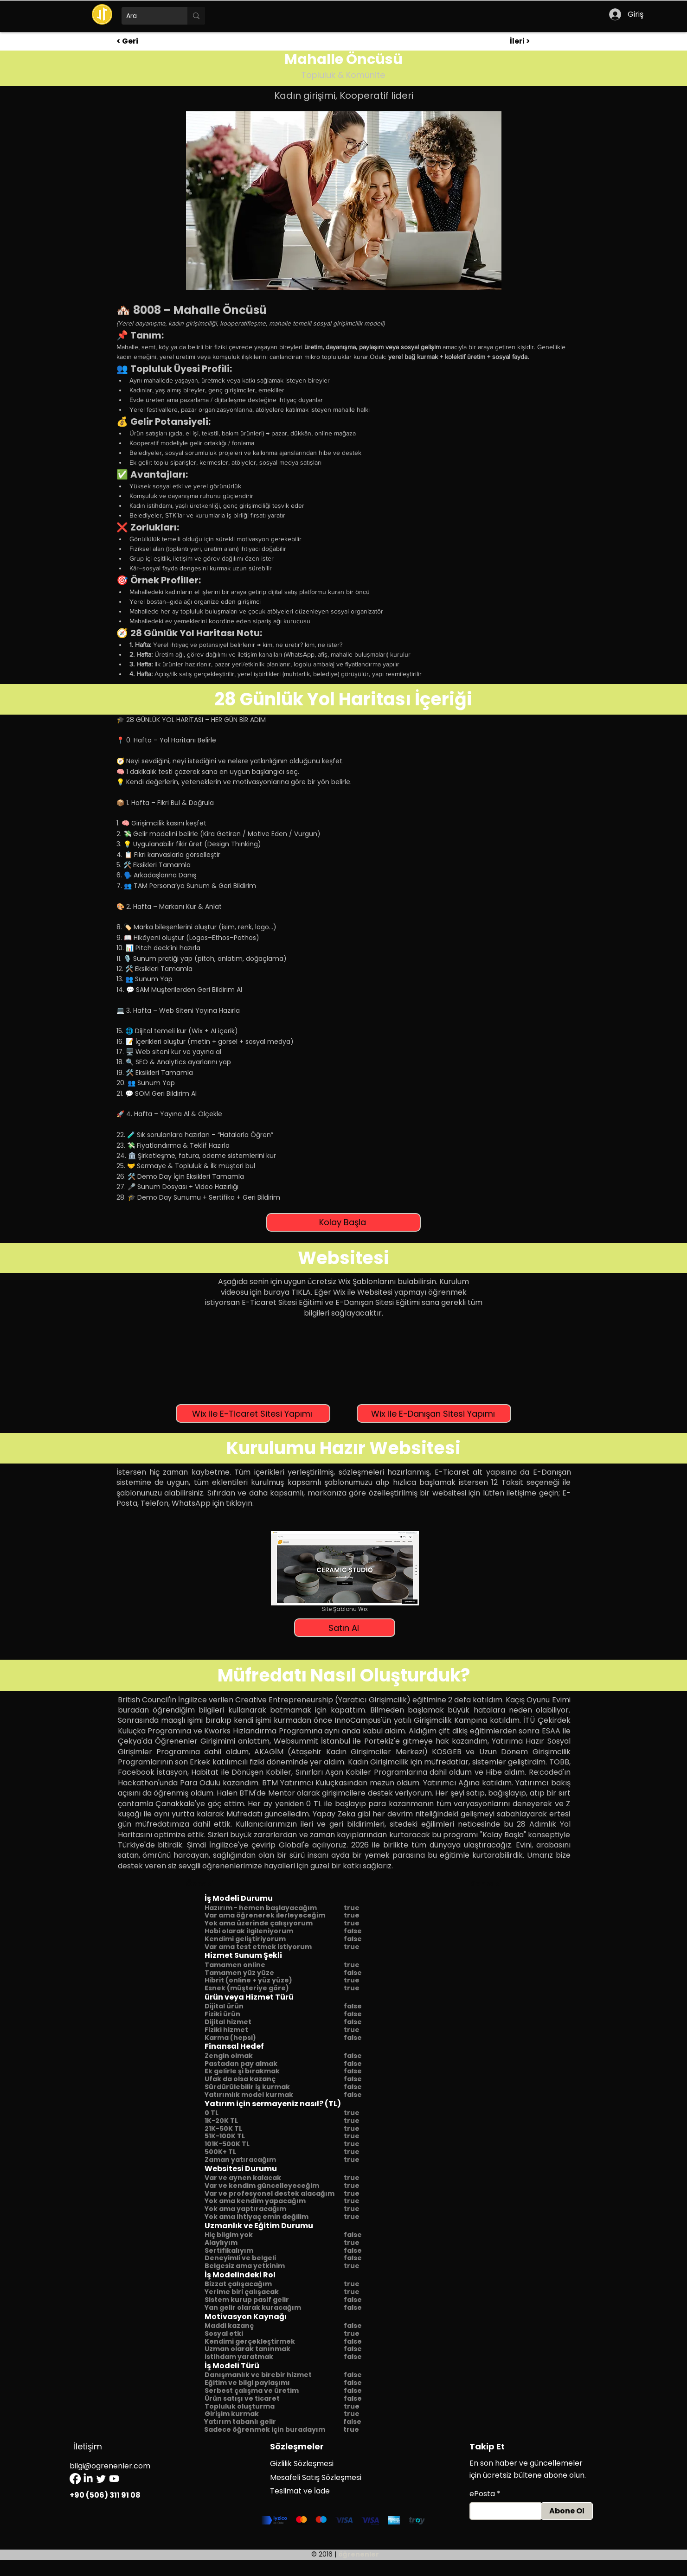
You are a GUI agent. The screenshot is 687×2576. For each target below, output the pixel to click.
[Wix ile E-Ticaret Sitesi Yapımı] (253, 1413)
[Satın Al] (344, 1627)
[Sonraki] (478, 1884)
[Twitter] (101, 2478)
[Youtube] (114, 2478)
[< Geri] (147, 41)
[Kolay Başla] (343, 1222)
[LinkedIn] (88, 2478)
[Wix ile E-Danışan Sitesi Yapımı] (434, 1413)
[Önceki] (216, 1884)
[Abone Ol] (567, 2511)
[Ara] (147, 16)
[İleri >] (540, 41)
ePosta (482, 2494)
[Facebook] (75, 2478)
